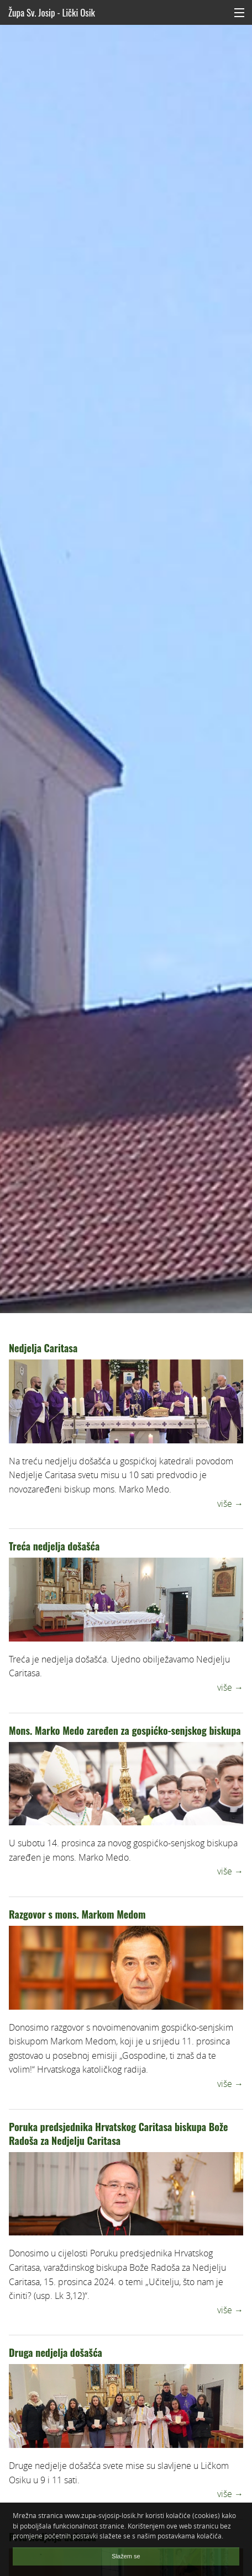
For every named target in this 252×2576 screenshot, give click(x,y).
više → (230, 1503)
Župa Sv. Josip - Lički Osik (51, 12)
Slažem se (126, 2556)
